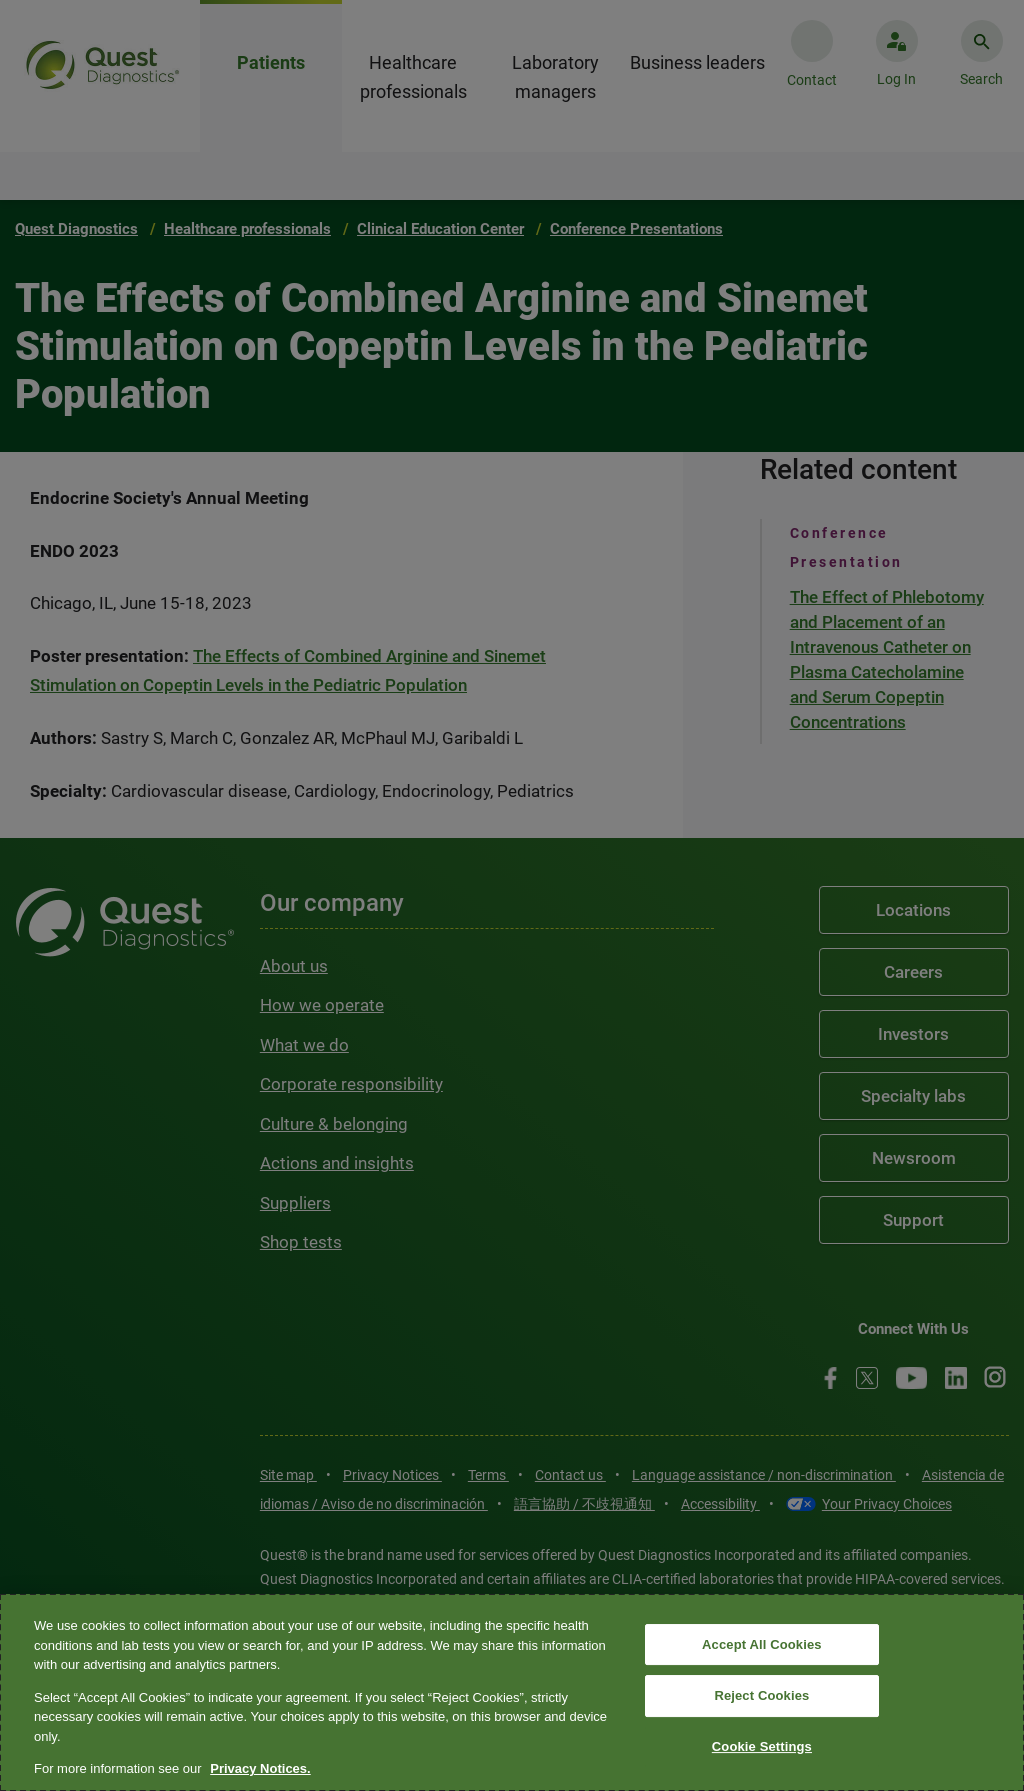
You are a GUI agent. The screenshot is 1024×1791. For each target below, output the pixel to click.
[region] (512, 1692)
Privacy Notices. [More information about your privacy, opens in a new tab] (260, 1768)
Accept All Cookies (762, 1644)
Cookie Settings (762, 1746)
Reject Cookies (761, 1695)
